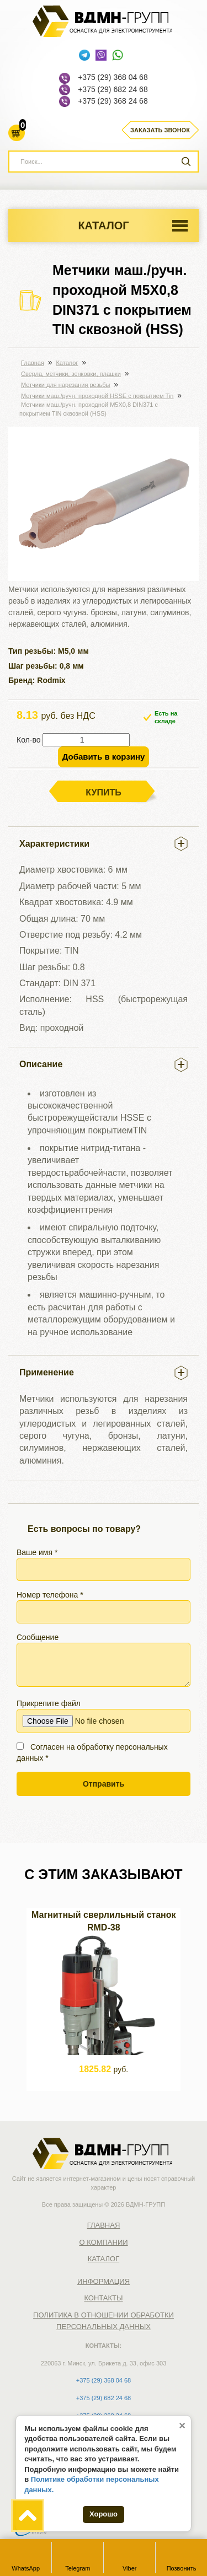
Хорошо (103, 2514)
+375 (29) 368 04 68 (113, 77)
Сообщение (103, 1660)
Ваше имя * (103, 1564)
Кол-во (29, 739)
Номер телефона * (103, 1606)
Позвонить (182, 2557)
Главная (103, 2225)
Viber (130, 2557)
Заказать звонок (160, 130)
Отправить (103, 1783)
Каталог (103, 225)
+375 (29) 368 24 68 (113, 100)
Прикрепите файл (103, 1716)
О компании (103, 2242)
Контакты (103, 2298)
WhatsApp (26, 2557)
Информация (103, 2281)
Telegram (77, 2557)
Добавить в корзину (103, 756)
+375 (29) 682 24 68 (113, 89)
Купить (103, 792)
